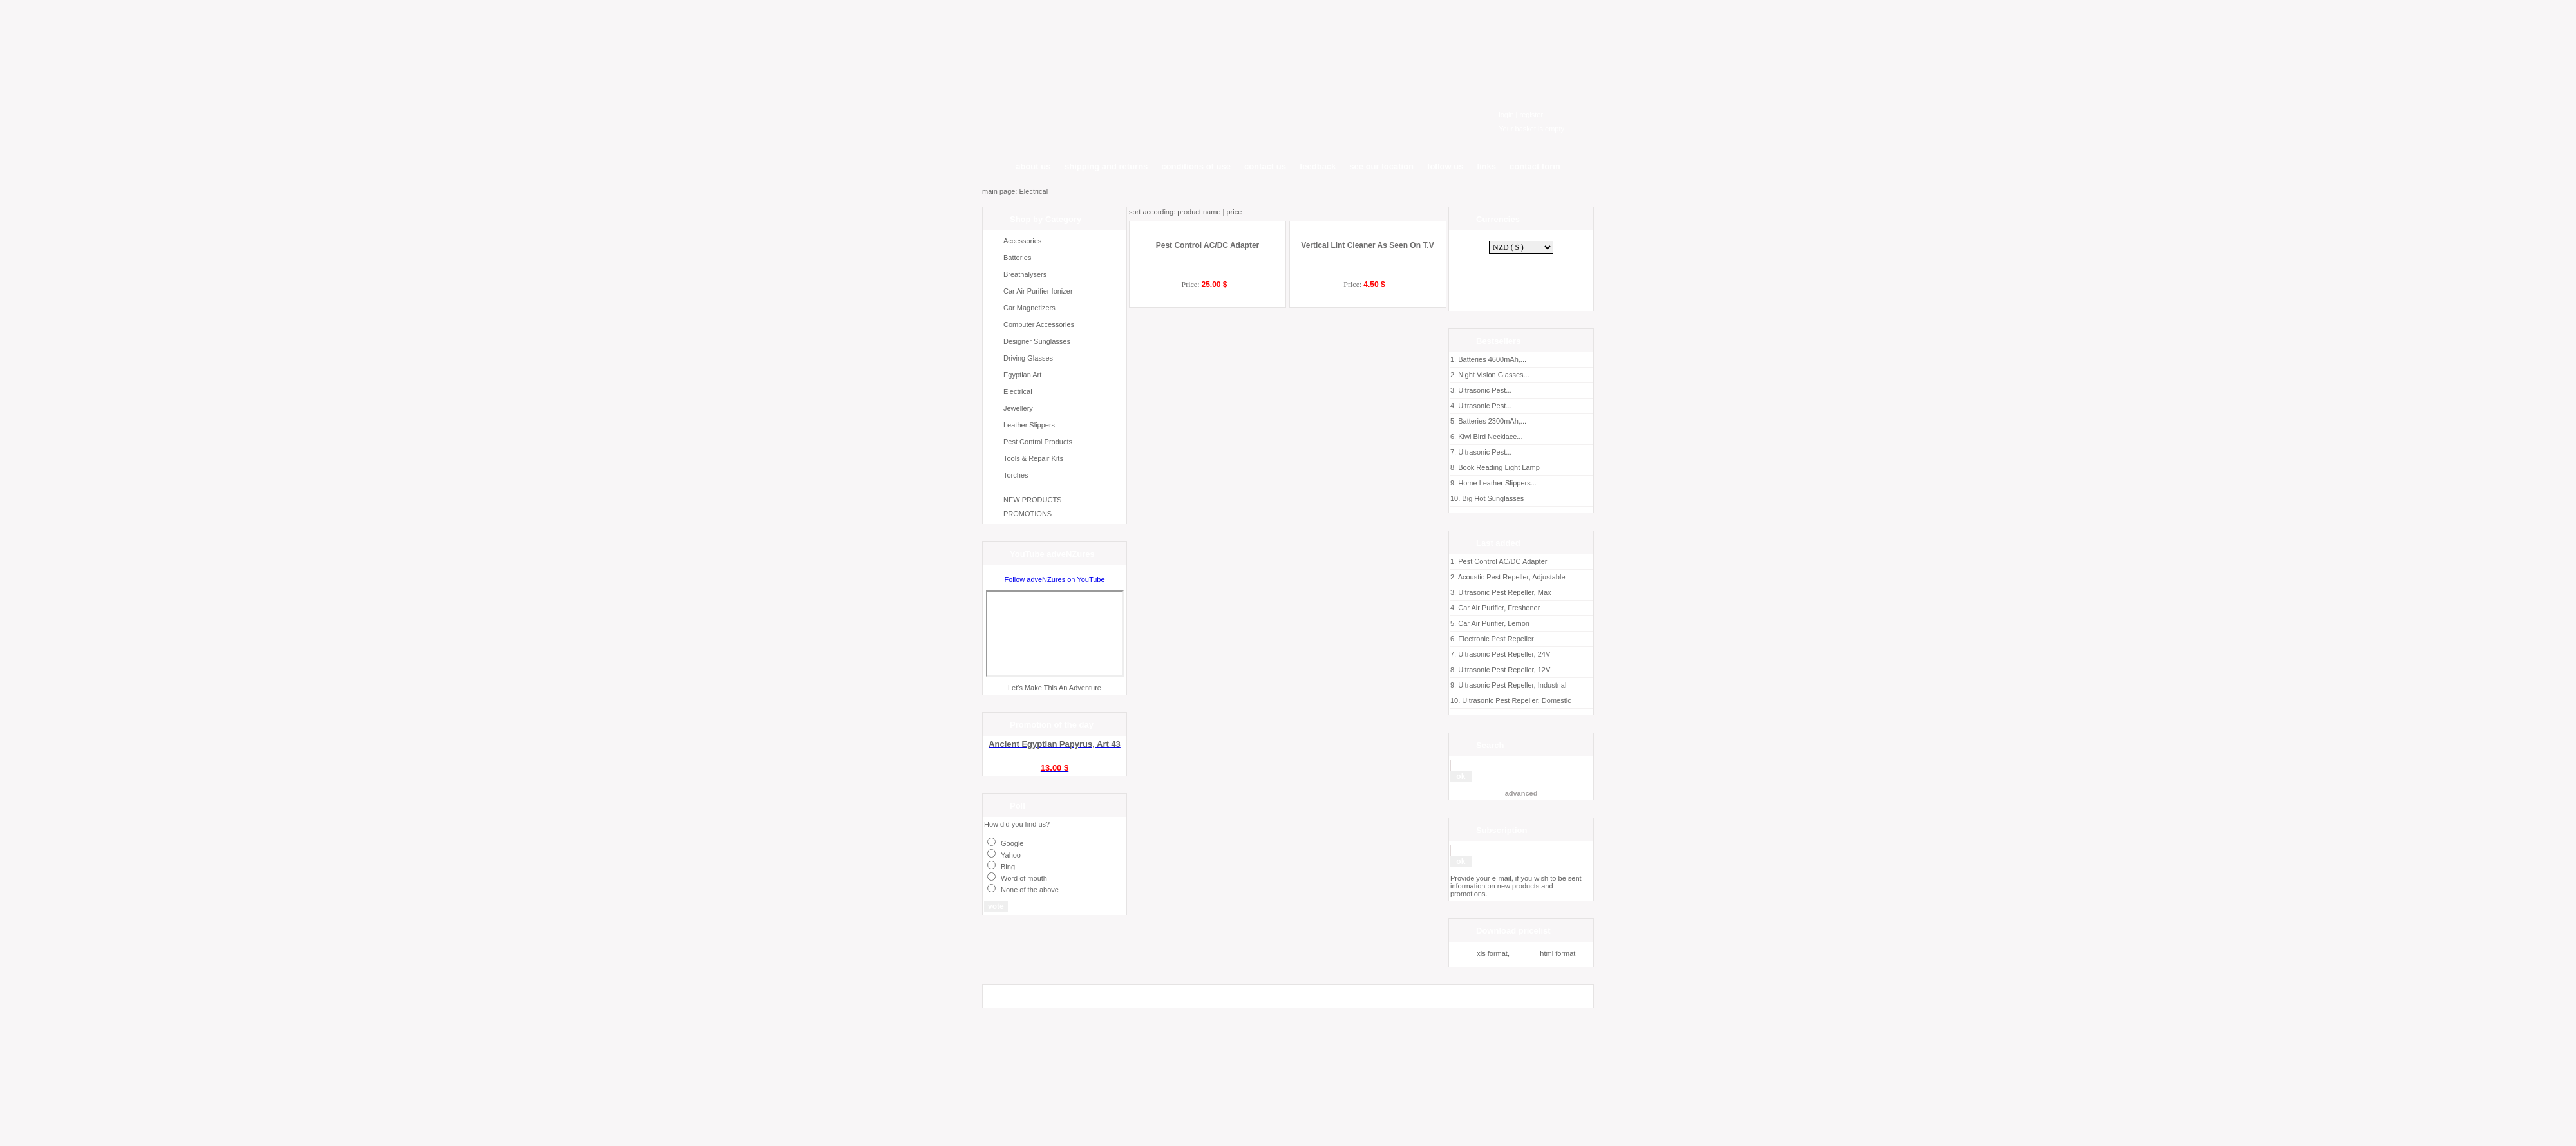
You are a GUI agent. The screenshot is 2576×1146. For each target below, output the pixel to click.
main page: (1000, 191)
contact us (1265, 166)
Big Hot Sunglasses (1521, 500)
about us (1034, 166)
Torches (1015, 475)
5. (1454, 623)
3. (1454, 592)
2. (1454, 577)
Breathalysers (1024, 274)
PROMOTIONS (1027, 514)
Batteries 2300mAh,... (1521, 423)
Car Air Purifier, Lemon (1494, 623)
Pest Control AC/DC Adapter (1207, 318)
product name (1198, 212)
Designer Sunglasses (1036, 341)
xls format (1479, 953)
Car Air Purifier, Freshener (1499, 608)
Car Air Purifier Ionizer (1038, 291)
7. (1454, 654)
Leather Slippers (1029, 425)
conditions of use (1196, 166)
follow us (1445, 166)
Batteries (1017, 257)
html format (1544, 953)
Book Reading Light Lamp (1521, 470)
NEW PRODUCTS (1032, 499)
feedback (1318, 166)
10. (1456, 700)
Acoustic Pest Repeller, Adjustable (1512, 577)
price (1234, 212)
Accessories (1022, 241)
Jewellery (1018, 408)
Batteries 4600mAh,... (1521, 361)
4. (1454, 608)
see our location (1381, 166)
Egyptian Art (1022, 375)
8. (1454, 669)
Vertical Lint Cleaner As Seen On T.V (1367, 307)
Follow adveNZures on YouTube (1054, 579)
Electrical (1033, 191)
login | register (1521, 114)
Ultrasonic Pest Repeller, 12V (1504, 669)
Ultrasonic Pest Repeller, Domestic (1516, 700)
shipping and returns (1106, 166)
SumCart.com (1005, 1079)
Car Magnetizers (1029, 308)
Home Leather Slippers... (1521, 485)
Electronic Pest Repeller (1495, 639)
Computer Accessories (1038, 324)
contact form (1535, 166)
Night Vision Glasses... (1521, 377)
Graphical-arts (1006, 1087)
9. (1454, 685)
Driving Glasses (1028, 358)
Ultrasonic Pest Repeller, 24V (1504, 654)
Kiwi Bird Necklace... (1521, 439)
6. (1454, 639)
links (1486, 166)
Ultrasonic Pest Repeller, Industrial (1512, 685)
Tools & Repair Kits (1033, 458)
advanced (1521, 793)
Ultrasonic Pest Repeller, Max (1504, 592)
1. (1454, 561)
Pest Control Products (1037, 442)
